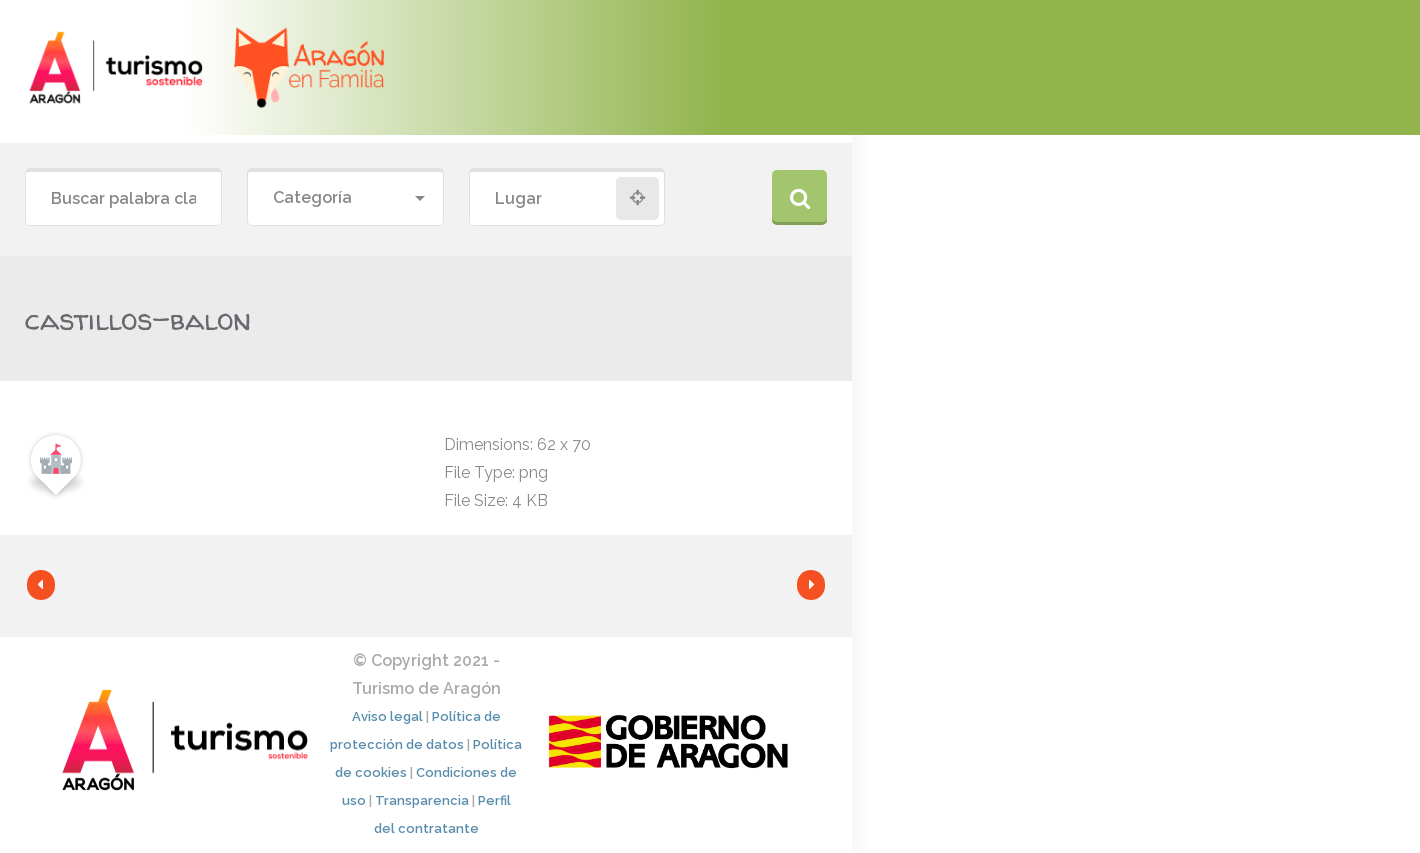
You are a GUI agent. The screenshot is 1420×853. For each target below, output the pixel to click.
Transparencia (422, 800)
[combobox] (345, 198)
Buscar (799, 197)
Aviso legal (387, 716)
